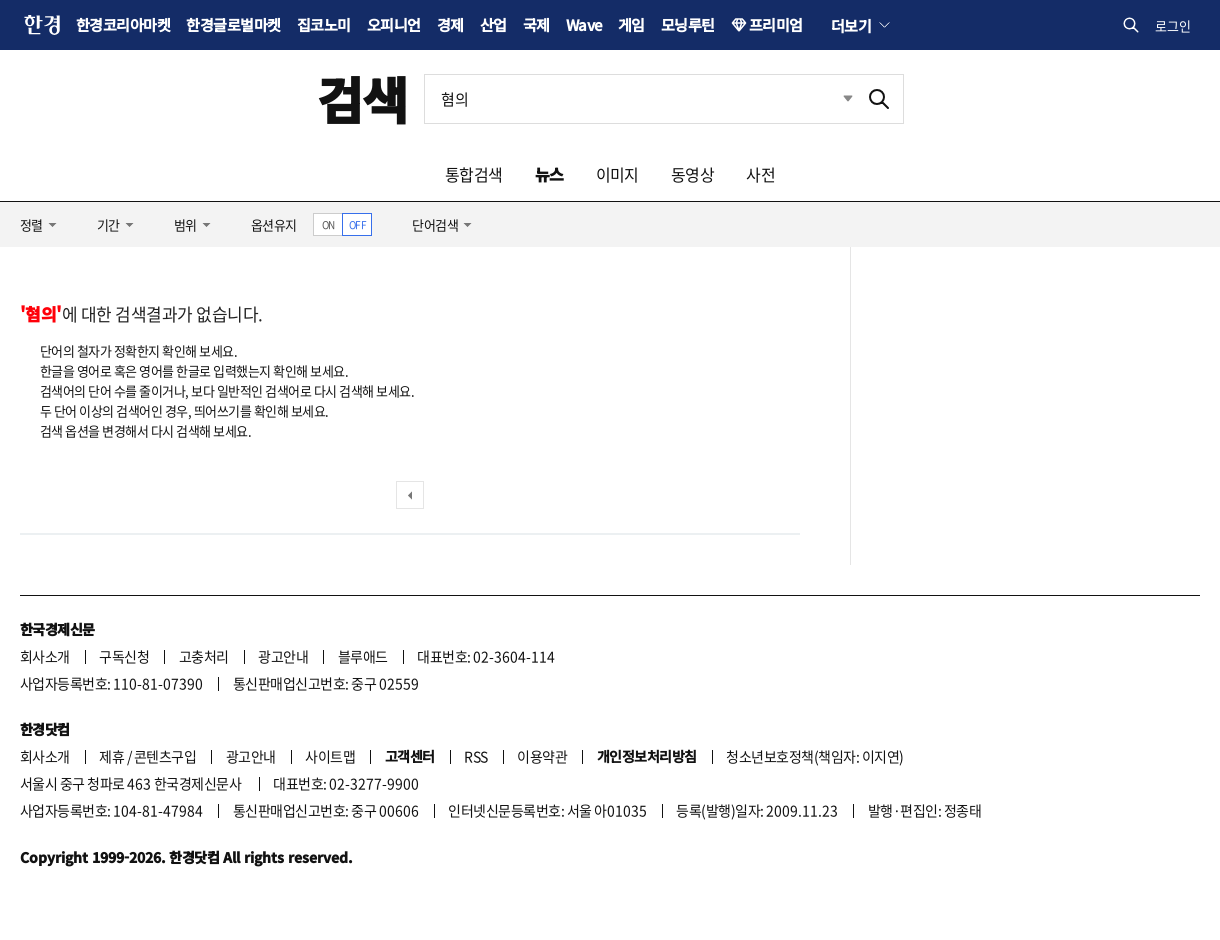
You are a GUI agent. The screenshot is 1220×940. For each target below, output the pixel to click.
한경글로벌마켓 (233, 24)
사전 (760, 174)
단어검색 (435, 224)
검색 (362, 98)
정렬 (31, 224)
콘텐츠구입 (165, 756)
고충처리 (204, 656)
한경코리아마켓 (123, 24)
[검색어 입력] (640, 99)
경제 (450, 24)
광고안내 (283, 656)
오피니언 (394, 24)
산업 (493, 24)
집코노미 (324, 24)
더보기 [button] (851, 25)
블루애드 (363, 656)
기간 (108, 224)
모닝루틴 (688, 24)
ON (328, 224)
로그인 (1173, 25)
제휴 (111, 756)
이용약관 (542, 756)
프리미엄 (776, 24)
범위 (185, 224)
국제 (536, 24)
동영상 (692, 174)
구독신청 (124, 656)
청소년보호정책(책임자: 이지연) (814, 756)
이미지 (617, 174)
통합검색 (474, 174)
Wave (584, 24)
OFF (357, 224)
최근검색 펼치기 (833, 99)
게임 (631, 24)
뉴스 (549, 174)
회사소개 (45, 656)
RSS (475, 756)
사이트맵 (330, 756)
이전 (410, 495)
